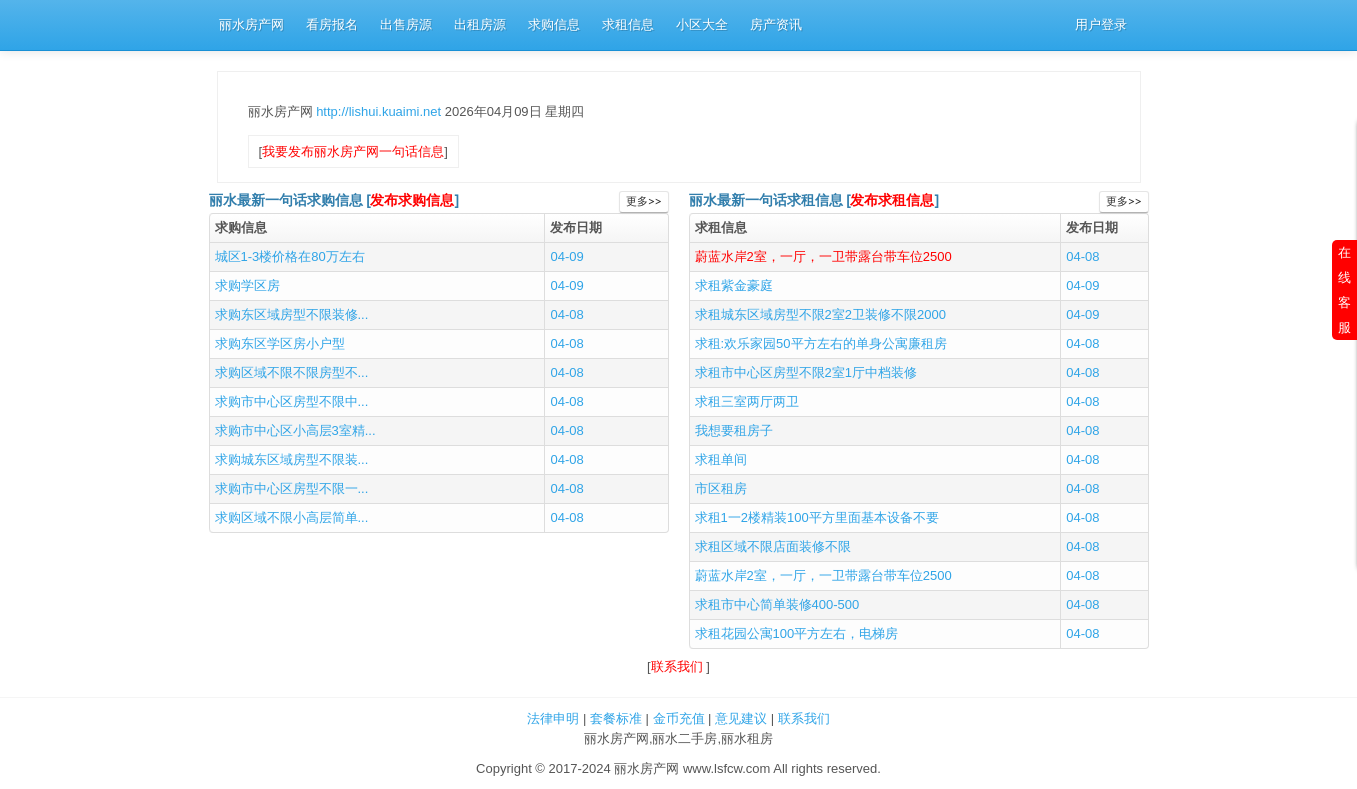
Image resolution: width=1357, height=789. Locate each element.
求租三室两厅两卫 (747, 401)
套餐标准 (616, 718)
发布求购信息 (412, 200)
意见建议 (741, 718)
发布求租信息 (892, 200)
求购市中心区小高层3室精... (295, 430)
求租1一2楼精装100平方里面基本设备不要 (817, 517)
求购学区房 (247, 285)
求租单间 (721, 459)
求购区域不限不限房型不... (292, 372)
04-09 (566, 256)
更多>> (643, 201)
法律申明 (553, 718)
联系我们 (679, 666)
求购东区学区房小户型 (280, 343)
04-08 (566, 314)
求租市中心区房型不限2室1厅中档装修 (806, 372)
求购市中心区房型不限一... (292, 488)
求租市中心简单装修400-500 (777, 604)
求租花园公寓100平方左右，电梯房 (797, 633)
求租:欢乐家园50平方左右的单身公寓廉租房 (821, 343)
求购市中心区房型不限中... (292, 401)
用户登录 (1101, 24)
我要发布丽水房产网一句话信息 (353, 151)
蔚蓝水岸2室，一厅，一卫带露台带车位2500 (823, 256)
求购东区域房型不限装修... (292, 314)
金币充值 (679, 718)
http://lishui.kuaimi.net (380, 111)
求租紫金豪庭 (734, 285)
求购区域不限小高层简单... (292, 517)
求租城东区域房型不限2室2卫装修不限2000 (820, 314)
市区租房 (721, 488)
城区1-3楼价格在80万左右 (290, 256)
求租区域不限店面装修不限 (773, 546)
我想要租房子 (734, 430)
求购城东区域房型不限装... (292, 459)
